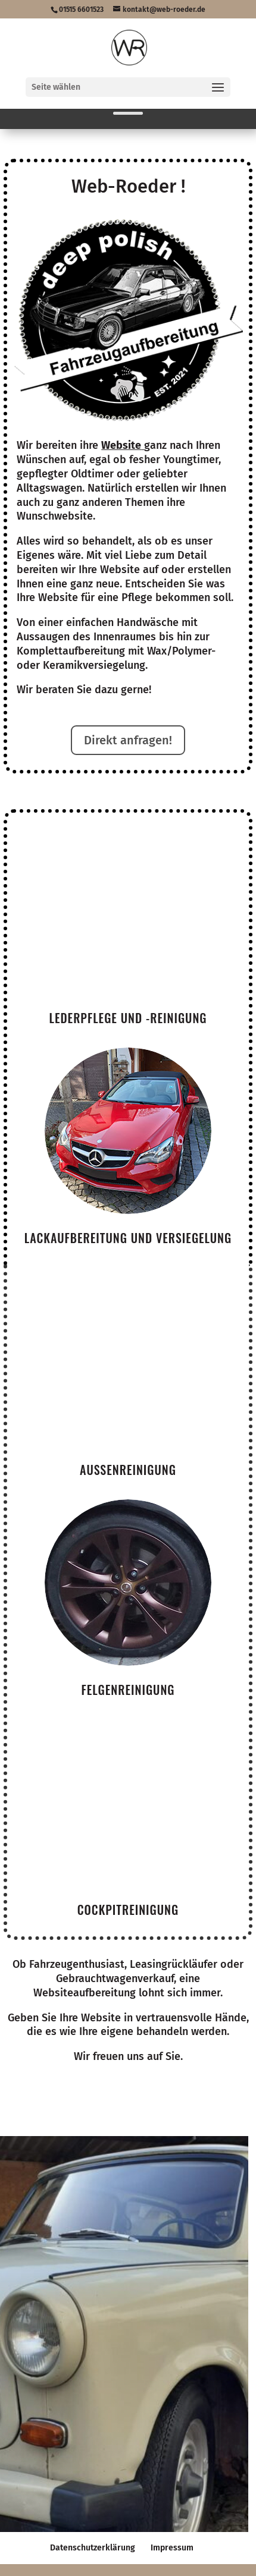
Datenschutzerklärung (92, 2548)
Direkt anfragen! (128, 740)
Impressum (172, 2548)
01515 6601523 (81, 9)
